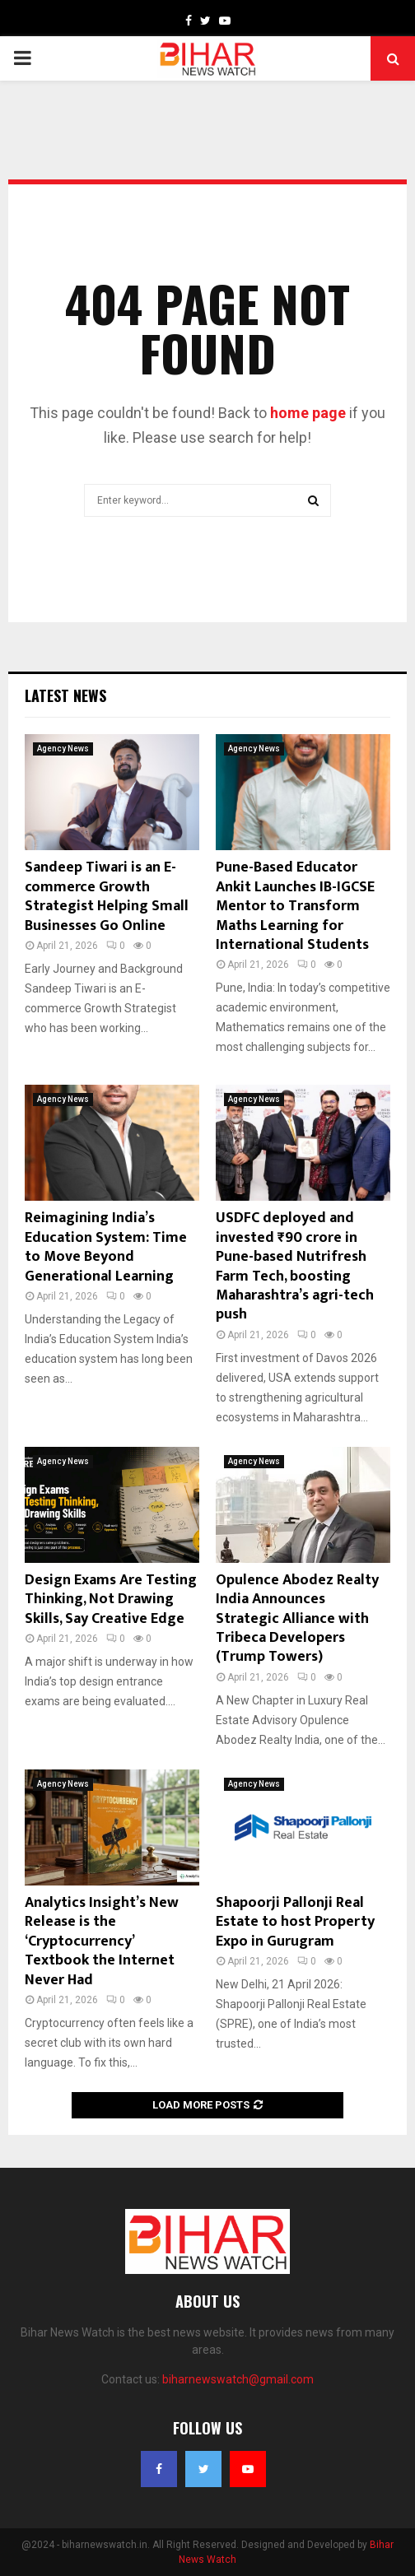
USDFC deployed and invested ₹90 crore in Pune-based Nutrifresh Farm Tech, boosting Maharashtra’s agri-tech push (295, 1266)
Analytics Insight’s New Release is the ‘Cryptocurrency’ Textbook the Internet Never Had (102, 1941)
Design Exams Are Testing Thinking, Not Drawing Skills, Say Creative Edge (111, 1599)
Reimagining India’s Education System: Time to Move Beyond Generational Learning (106, 1247)
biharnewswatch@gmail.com (238, 2379)
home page (308, 412)
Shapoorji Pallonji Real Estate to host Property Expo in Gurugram (295, 1922)
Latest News (65, 695)
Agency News (63, 748)
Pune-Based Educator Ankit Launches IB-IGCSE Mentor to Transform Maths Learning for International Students (295, 906)
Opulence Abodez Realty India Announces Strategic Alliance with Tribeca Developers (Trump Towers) (297, 1619)
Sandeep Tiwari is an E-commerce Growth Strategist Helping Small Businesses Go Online (107, 896)
